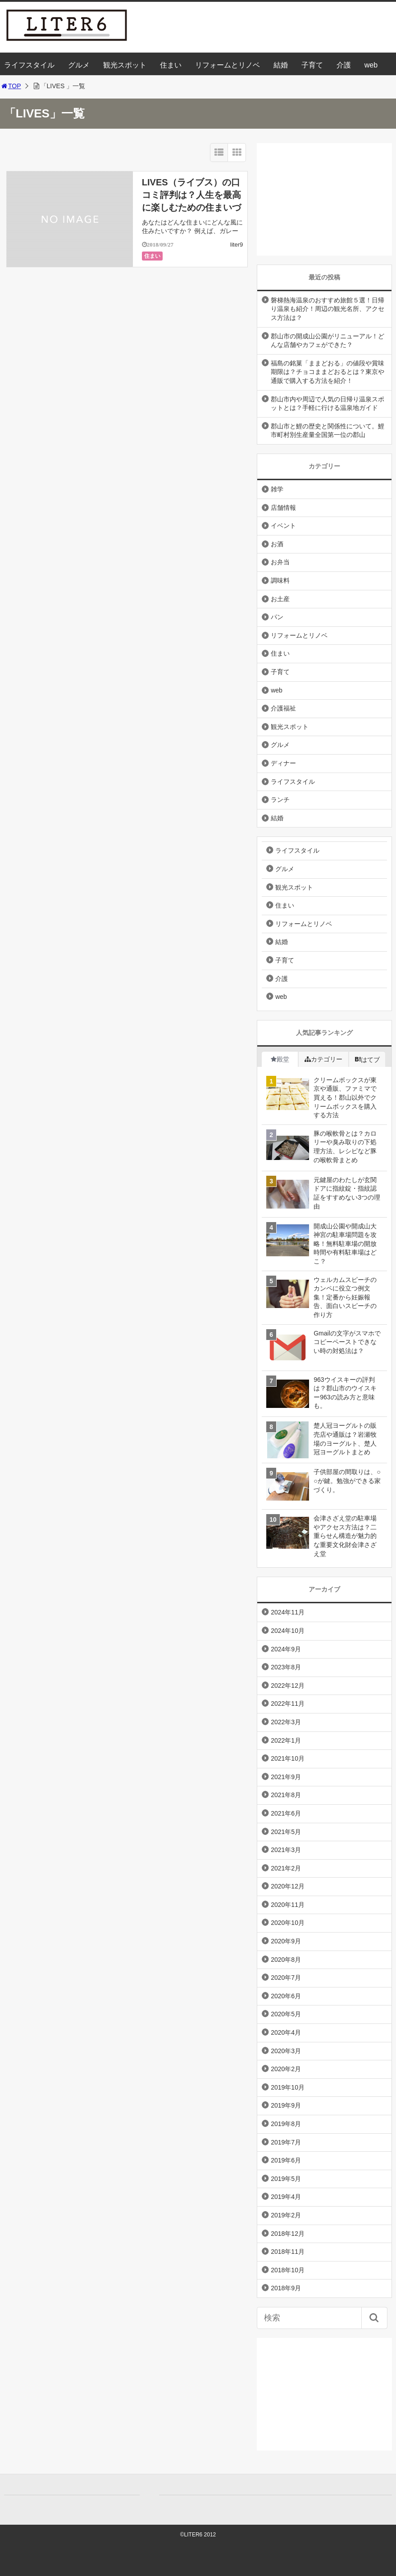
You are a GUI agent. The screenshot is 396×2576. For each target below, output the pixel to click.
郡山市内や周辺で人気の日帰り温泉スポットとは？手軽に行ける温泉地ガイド (327, 404)
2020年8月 (286, 1959)
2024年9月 (286, 1649)
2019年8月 (286, 2123)
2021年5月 (286, 1831)
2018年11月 (288, 2251)
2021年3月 (286, 1849)
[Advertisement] (324, 199)
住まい (171, 65)
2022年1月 (286, 1740)
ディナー (283, 763)
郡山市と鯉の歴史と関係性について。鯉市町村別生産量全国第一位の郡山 (327, 431)
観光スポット (124, 65)
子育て (312, 65)
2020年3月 (286, 2051)
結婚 (280, 65)
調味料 (280, 580)
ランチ (280, 799)
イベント (283, 525)
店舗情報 (283, 507)
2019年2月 (286, 2215)
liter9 (236, 244)
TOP (10, 86)
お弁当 (280, 562)
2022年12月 (288, 1685)
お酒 (277, 544)
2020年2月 (286, 2068)
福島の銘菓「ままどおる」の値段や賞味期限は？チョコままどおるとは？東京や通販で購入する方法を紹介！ (327, 372)
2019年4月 (286, 2196)
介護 (344, 65)
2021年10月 (288, 1758)
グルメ (79, 65)
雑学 (277, 489)
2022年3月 (286, 1722)
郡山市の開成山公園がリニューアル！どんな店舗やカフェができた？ (327, 341)
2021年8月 (286, 1794)
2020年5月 (286, 2014)
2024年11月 (288, 1612)
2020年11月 (288, 1904)
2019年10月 (288, 2087)
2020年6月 (286, 1996)
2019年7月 (286, 2142)
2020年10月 (288, 1922)
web (371, 65)
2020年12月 (288, 1886)
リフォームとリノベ (227, 65)
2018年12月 (288, 2233)
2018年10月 (288, 2270)
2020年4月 (286, 2032)
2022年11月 (288, 1703)
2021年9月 (286, 1776)
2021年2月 (286, 1868)
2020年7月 (286, 1977)
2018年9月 (286, 2288)
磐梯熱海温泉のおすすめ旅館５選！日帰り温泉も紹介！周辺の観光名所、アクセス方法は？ (327, 309)
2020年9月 (286, 1941)
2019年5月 (286, 2178)
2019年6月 (286, 2160)
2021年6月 (286, 1813)
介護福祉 (283, 708)
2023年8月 (286, 1667)
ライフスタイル (29, 65)
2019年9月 (286, 2105)
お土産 (280, 598)
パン (277, 616)
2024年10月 (288, 1630)
